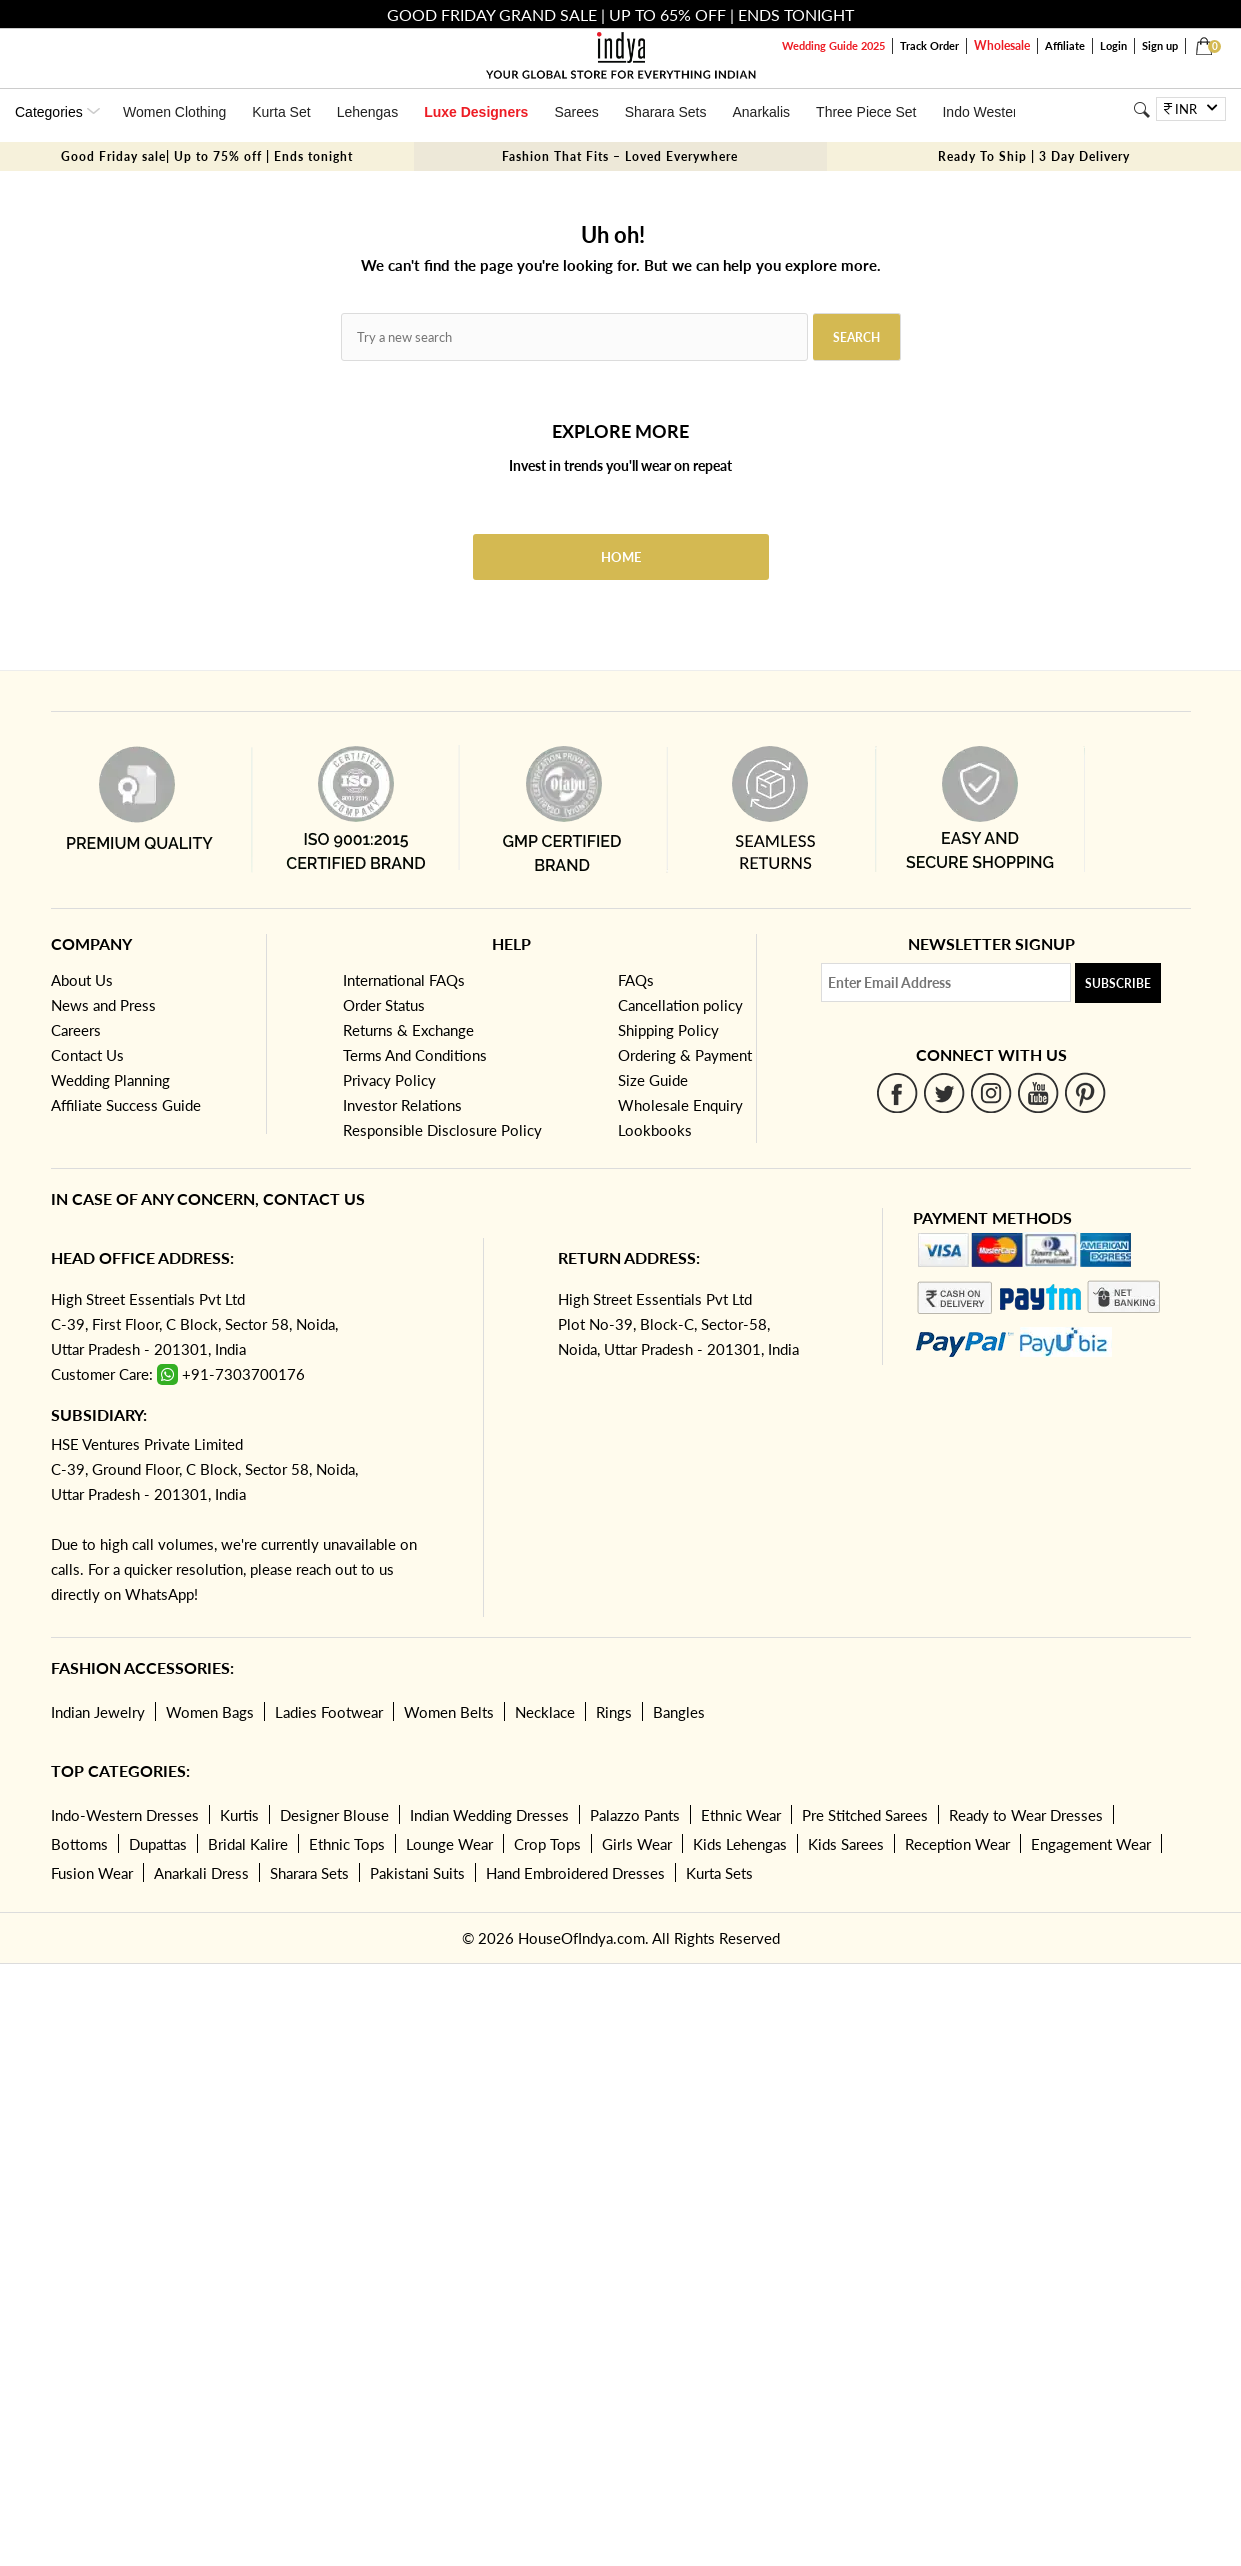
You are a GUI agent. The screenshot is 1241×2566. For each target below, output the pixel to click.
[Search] (1141, 109)
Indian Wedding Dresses (489, 1815)
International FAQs (404, 980)
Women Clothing (174, 112)
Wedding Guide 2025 (833, 45)
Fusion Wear (92, 1873)
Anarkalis (761, 112)
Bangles (679, 1712)
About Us (82, 980)
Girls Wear (637, 1844)
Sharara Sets (666, 112)
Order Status (384, 1005)
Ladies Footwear (329, 1712)
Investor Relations (402, 1105)
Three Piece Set (866, 112)
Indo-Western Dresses (125, 1815)
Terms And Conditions (415, 1055)
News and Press (103, 1005)
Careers (76, 1030)
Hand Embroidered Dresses (575, 1873)
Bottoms (79, 1844)
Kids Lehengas (740, 1844)
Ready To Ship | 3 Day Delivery (1034, 156)
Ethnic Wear (741, 1815)
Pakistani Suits (417, 1873)
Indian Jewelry (98, 1712)
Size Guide (653, 1080)
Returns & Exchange (408, 1030)
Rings (614, 1712)
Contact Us (87, 1055)
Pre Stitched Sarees (865, 1815)
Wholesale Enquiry (680, 1105)
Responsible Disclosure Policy (442, 1130)
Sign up (1160, 45)
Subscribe (1118, 983)
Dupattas (158, 1844)
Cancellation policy (680, 1005)
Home (621, 557)
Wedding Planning (110, 1080)
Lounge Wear (449, 1844)
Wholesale (1002, 45)
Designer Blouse (334, 1815)
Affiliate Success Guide (126, 1105)
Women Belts (449, 1712)
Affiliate (1065, 45)
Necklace (545, 1712)
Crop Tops (547, 1844)
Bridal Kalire (248, 1844)
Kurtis (239, 1815)
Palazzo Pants (635, 1815)
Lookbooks (655, 1130)
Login (1113, 45)
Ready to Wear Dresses (1026, 1815)
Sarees (576, 112)
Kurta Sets (719, 1873)
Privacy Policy (389, 1080)
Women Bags (210, 1712)
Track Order (929, 45)
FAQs (636, 980)
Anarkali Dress (201, 1873)
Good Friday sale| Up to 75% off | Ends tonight (207, 156)
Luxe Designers (476, 112)
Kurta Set (281, 112)
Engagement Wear (1091, 1844)
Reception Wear (957, 1844)
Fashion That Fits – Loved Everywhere (620, 156)
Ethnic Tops (347, 1844)
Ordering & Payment (685, 1055)
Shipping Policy (668, 1030)
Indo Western (983, 112)
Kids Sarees (846, 1844)
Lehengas (368, 112)
